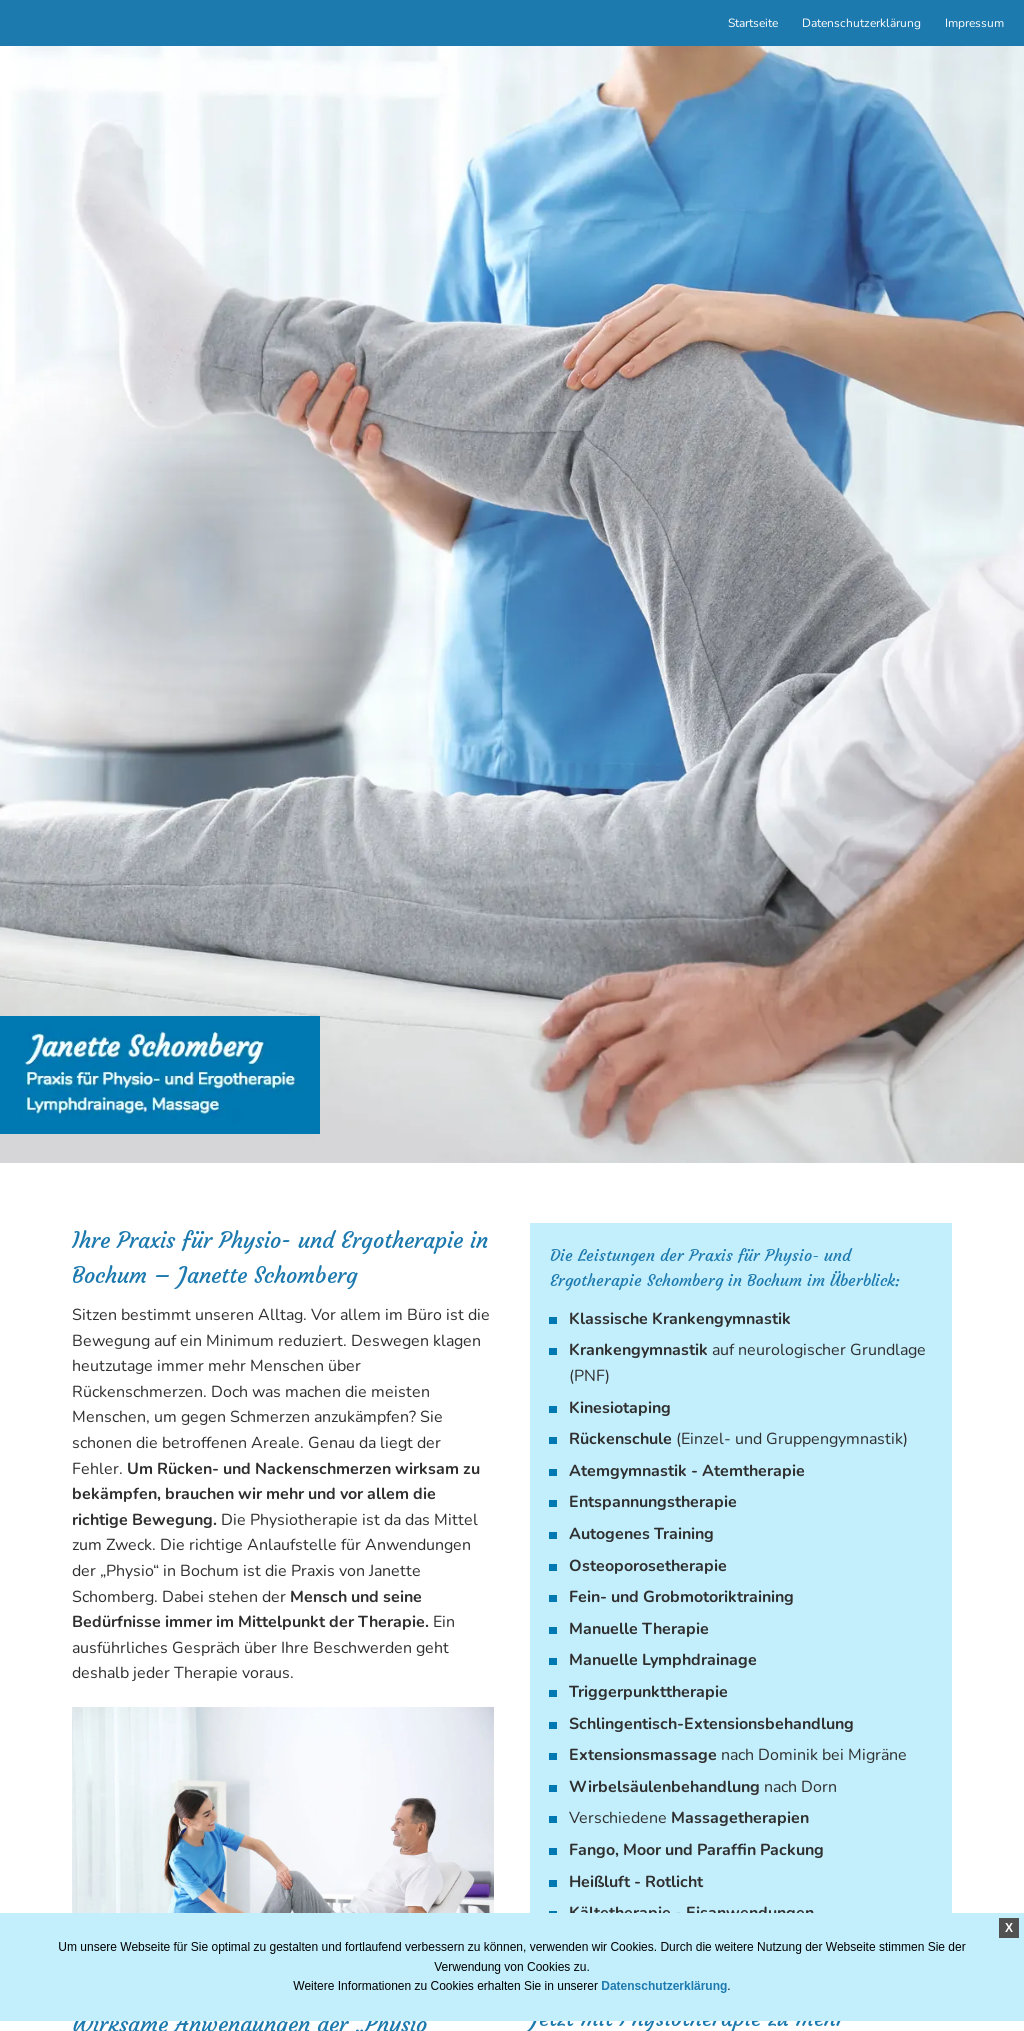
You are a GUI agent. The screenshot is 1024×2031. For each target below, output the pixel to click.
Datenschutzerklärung (861, 23)
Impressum (974, 23)
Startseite (753, 23)
